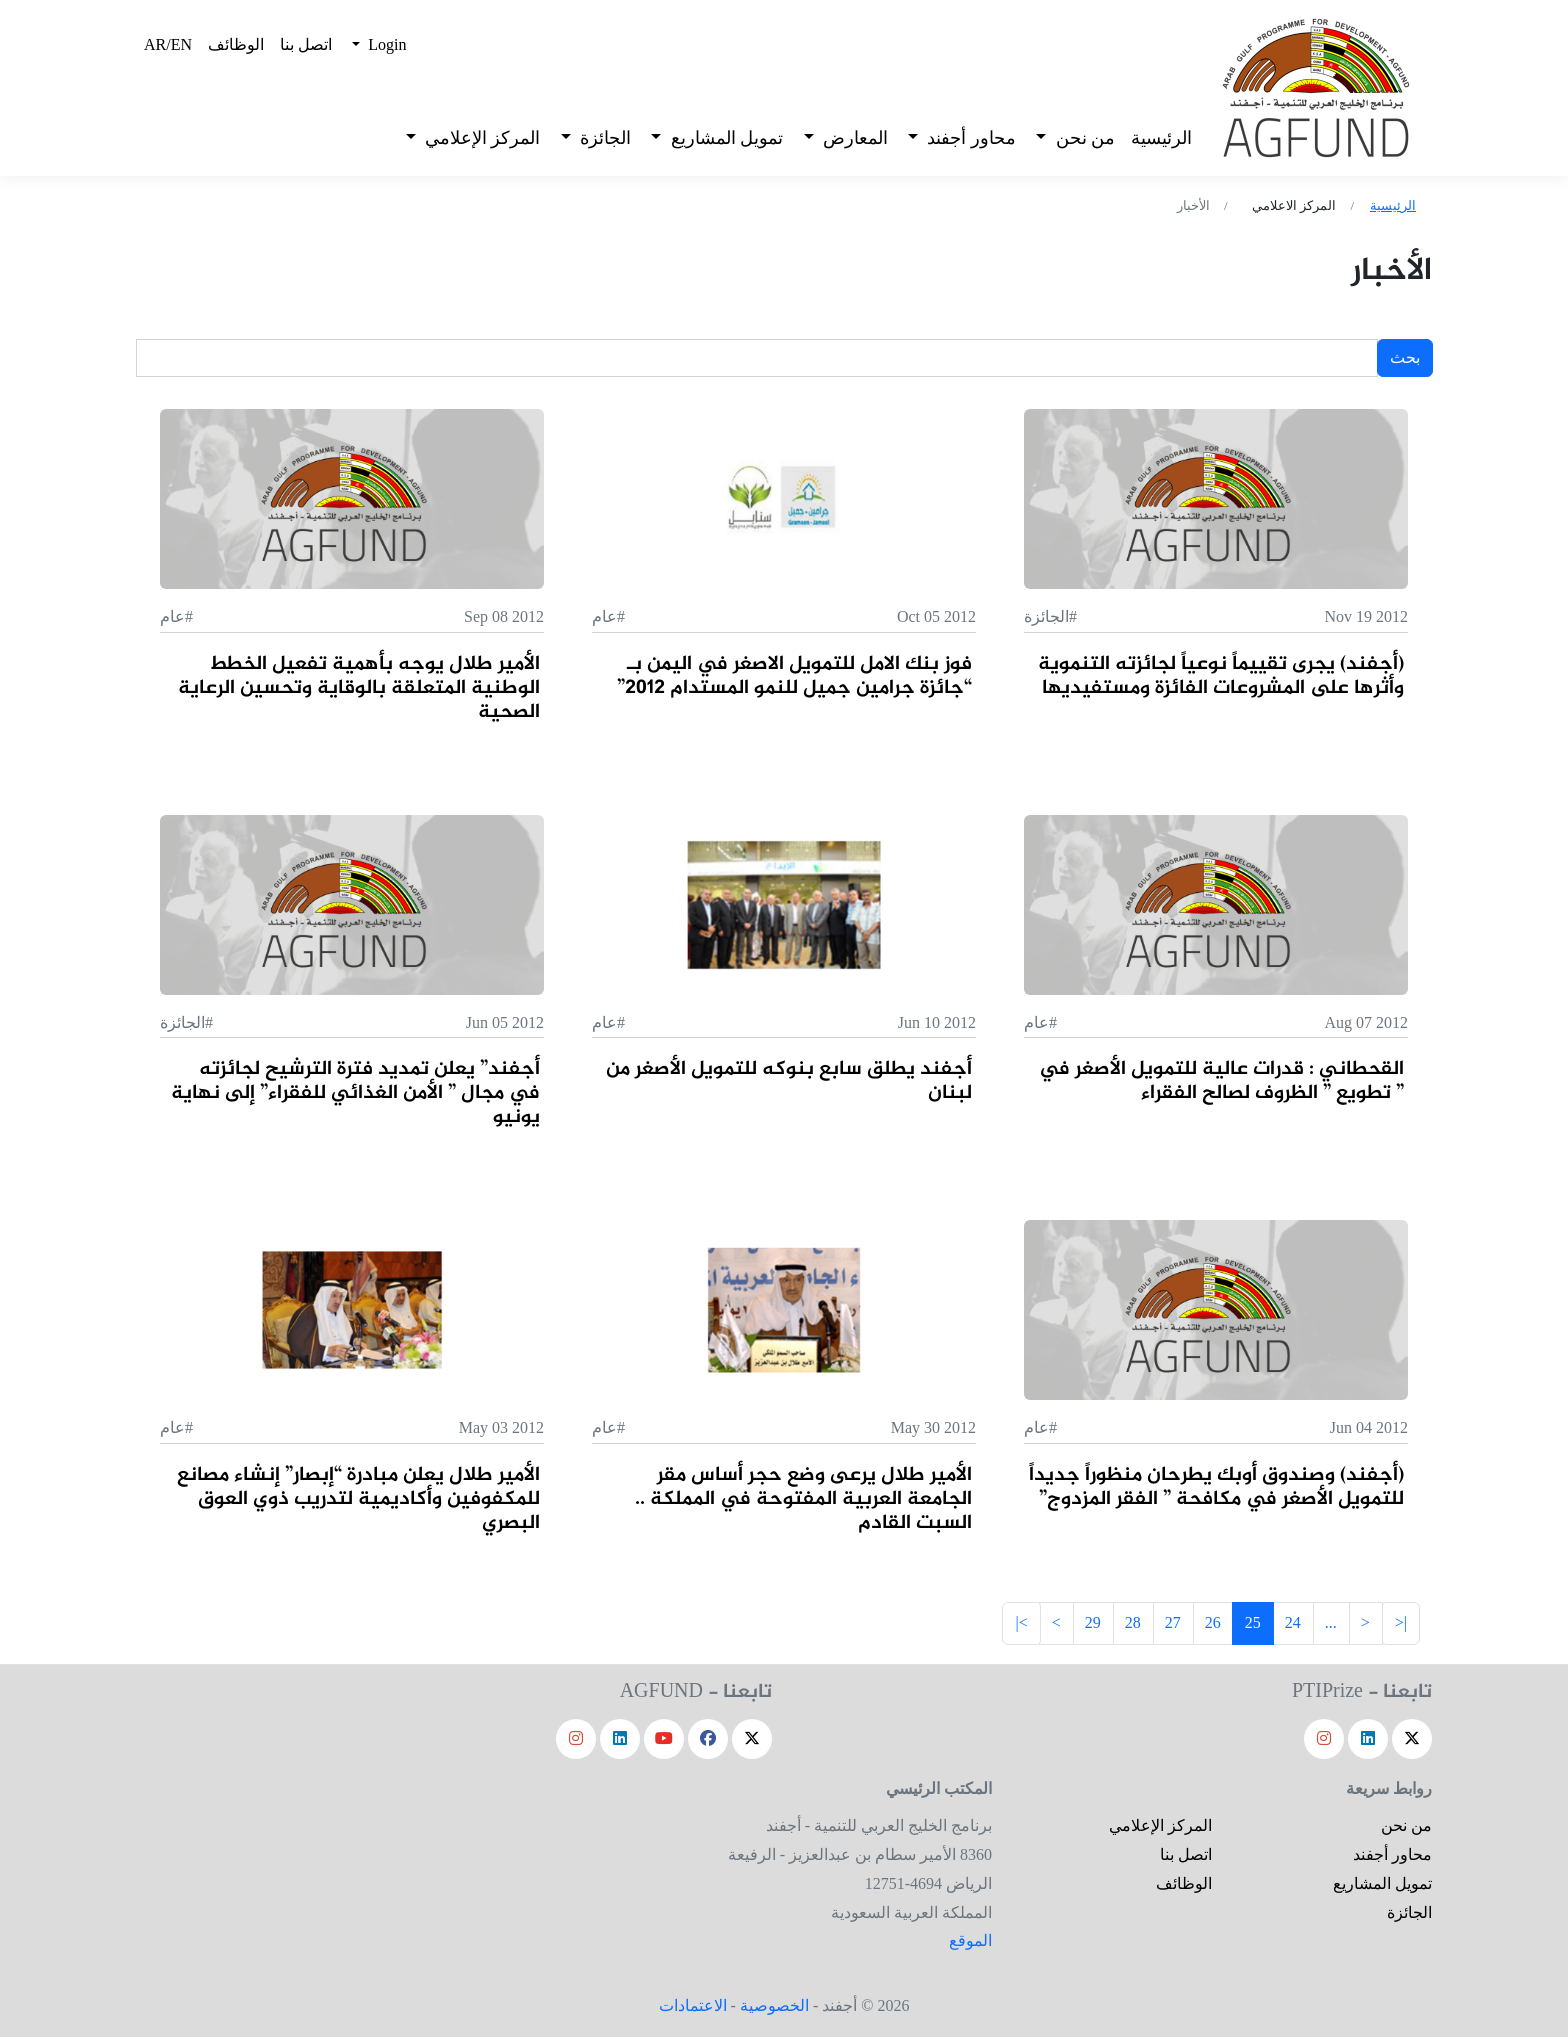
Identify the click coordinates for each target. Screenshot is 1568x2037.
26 (1213, 1622)
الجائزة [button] (603, 138)
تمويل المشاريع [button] (724, 138)
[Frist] (1401, 1623)
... (1331, 1622)
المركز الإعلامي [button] (480, 138)
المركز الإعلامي (1160, 1825)
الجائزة (1409, 1912)
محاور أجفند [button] (969, 138)
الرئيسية (1161, 138)
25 (1253, 1622)
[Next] (1365, 1623)
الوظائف (236, 44)
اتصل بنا (306, 44)
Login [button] (385, 44)
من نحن (1406, 1825)
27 (1173, 1622)
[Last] (1021, 1623)
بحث (1405, 357)
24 (1293, 1622)
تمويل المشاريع (1382, 1883)
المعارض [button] (853, 138)
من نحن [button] (1083, 138)
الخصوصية (774, 2005)
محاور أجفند (1392, 1854)
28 (1133, 1622)
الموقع (970, 1940)
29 (1093, 1622)
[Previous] (1056, 1623)
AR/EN (168, 44)
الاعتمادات (693, 2005)
